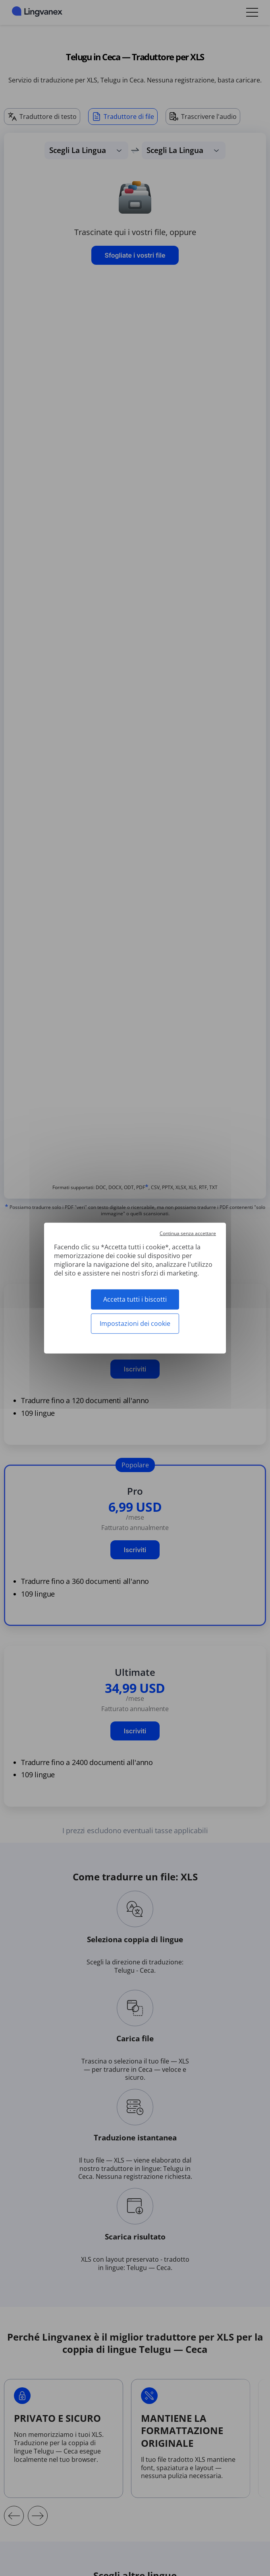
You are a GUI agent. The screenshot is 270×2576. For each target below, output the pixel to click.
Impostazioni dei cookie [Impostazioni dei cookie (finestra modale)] (135, 1323)
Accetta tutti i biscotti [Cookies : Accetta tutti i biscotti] (135, 1299)
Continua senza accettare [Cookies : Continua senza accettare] (188, 1233)
